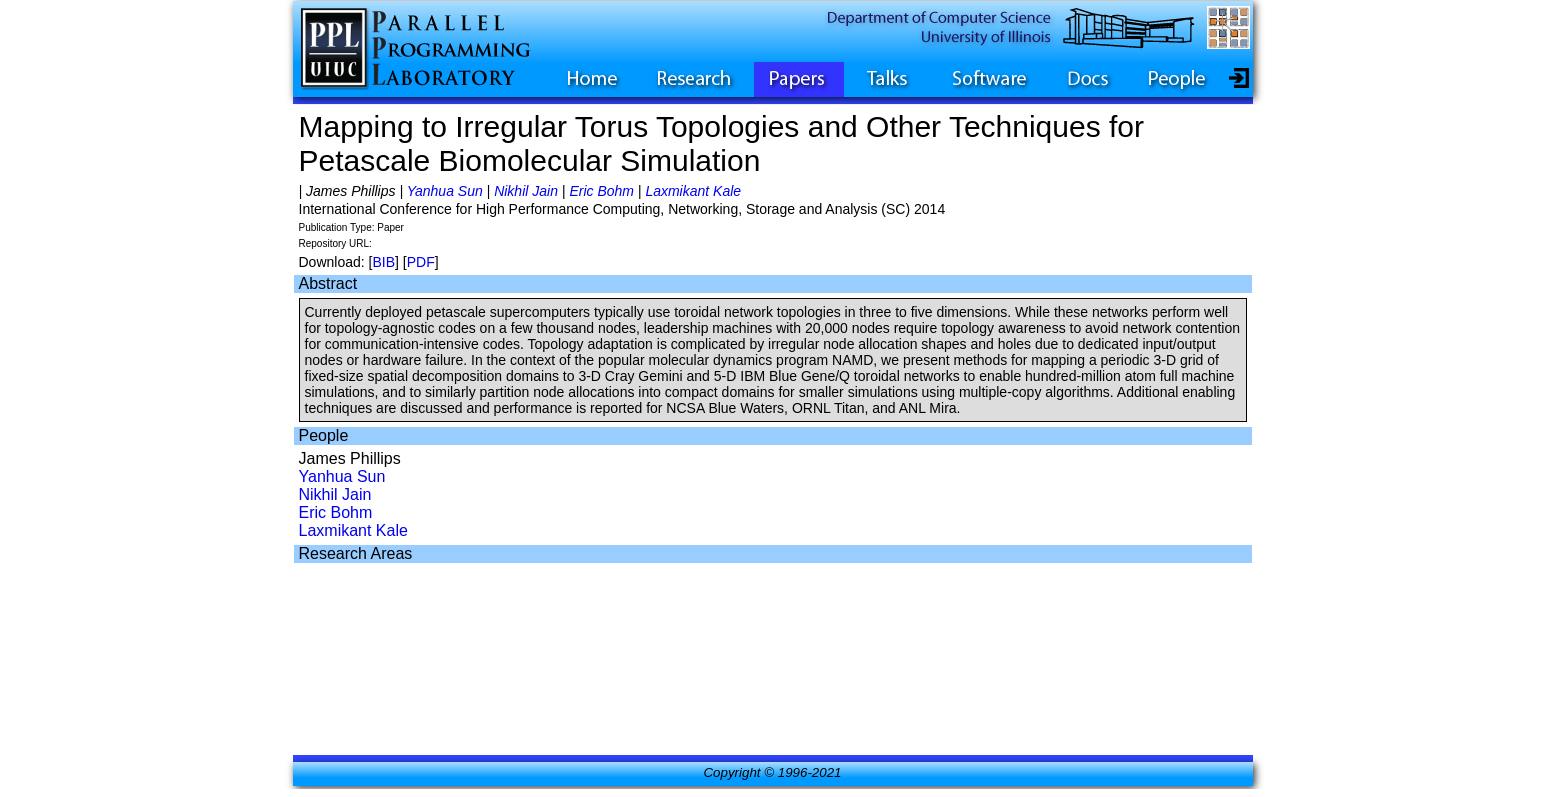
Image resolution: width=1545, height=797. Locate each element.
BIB (383, 262)
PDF (421, 262)
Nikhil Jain (526, 191)
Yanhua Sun (445, 191)
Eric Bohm (601, 191)
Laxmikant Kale (693, 191)
